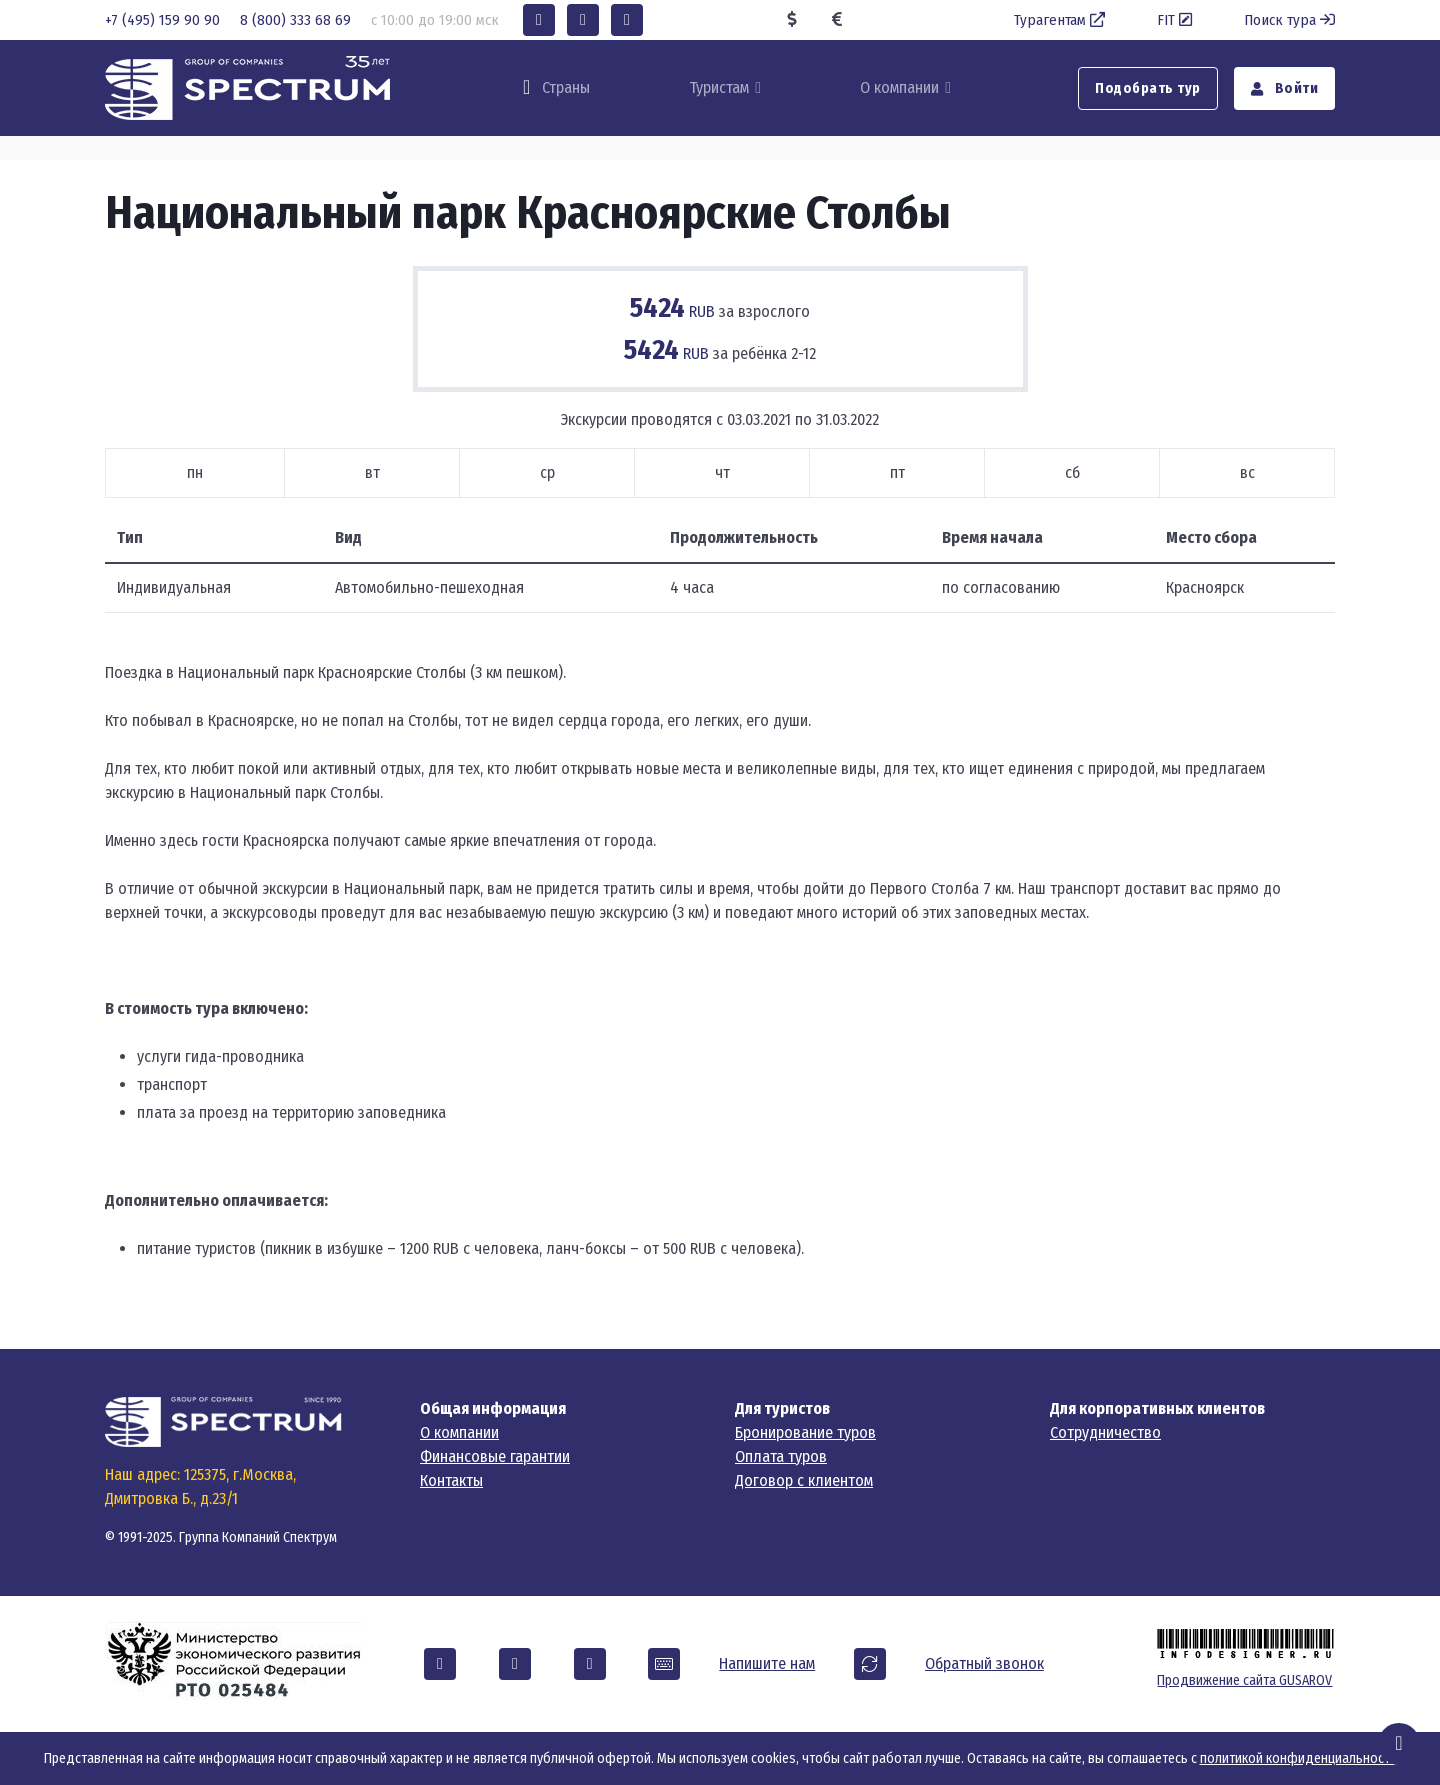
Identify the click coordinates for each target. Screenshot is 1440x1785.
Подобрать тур (1148, 88)
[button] (539, 20)
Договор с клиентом (804, 1480)
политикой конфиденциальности (1298, 1758)
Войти (1285, 88)
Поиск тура (1289, 20)
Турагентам (1061, 20)
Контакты (451, 1480)
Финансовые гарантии (495, 1456)
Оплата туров (781, 1456)
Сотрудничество (1105, 1432)
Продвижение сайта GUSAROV (1244, 1680)
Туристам (719, 87)
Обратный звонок (984, 1663)
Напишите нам (767, 1663)
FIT (1176, 20)
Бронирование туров (805, 1432)
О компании (899, 87)
